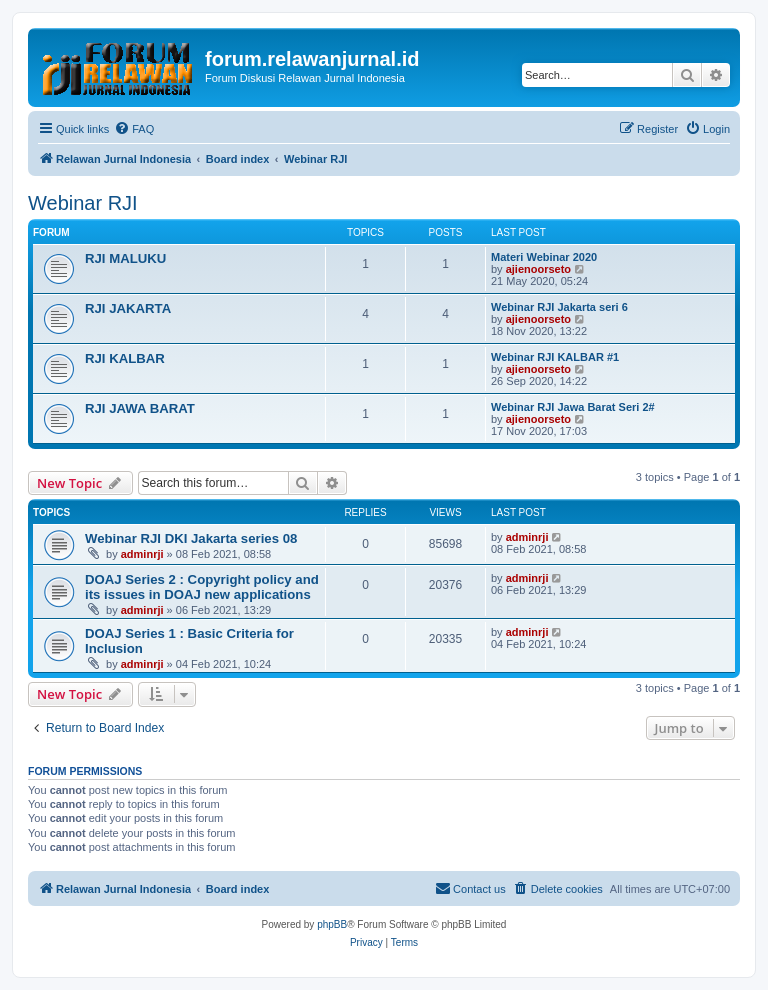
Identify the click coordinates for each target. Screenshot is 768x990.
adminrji (142, 554)
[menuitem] (134, 129)
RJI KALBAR (125, 358)
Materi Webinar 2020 (544, 257)
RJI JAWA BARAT (140, 408)
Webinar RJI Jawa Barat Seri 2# (573, 407)
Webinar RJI (83, 203)
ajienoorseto (538, 269)
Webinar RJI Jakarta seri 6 (559, 307)
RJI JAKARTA (128, 308)
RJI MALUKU (125, 258)
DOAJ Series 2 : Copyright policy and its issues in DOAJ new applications (202, 587)
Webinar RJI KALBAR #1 (555, 357)
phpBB (332, 924)
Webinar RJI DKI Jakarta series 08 (191, 538)
